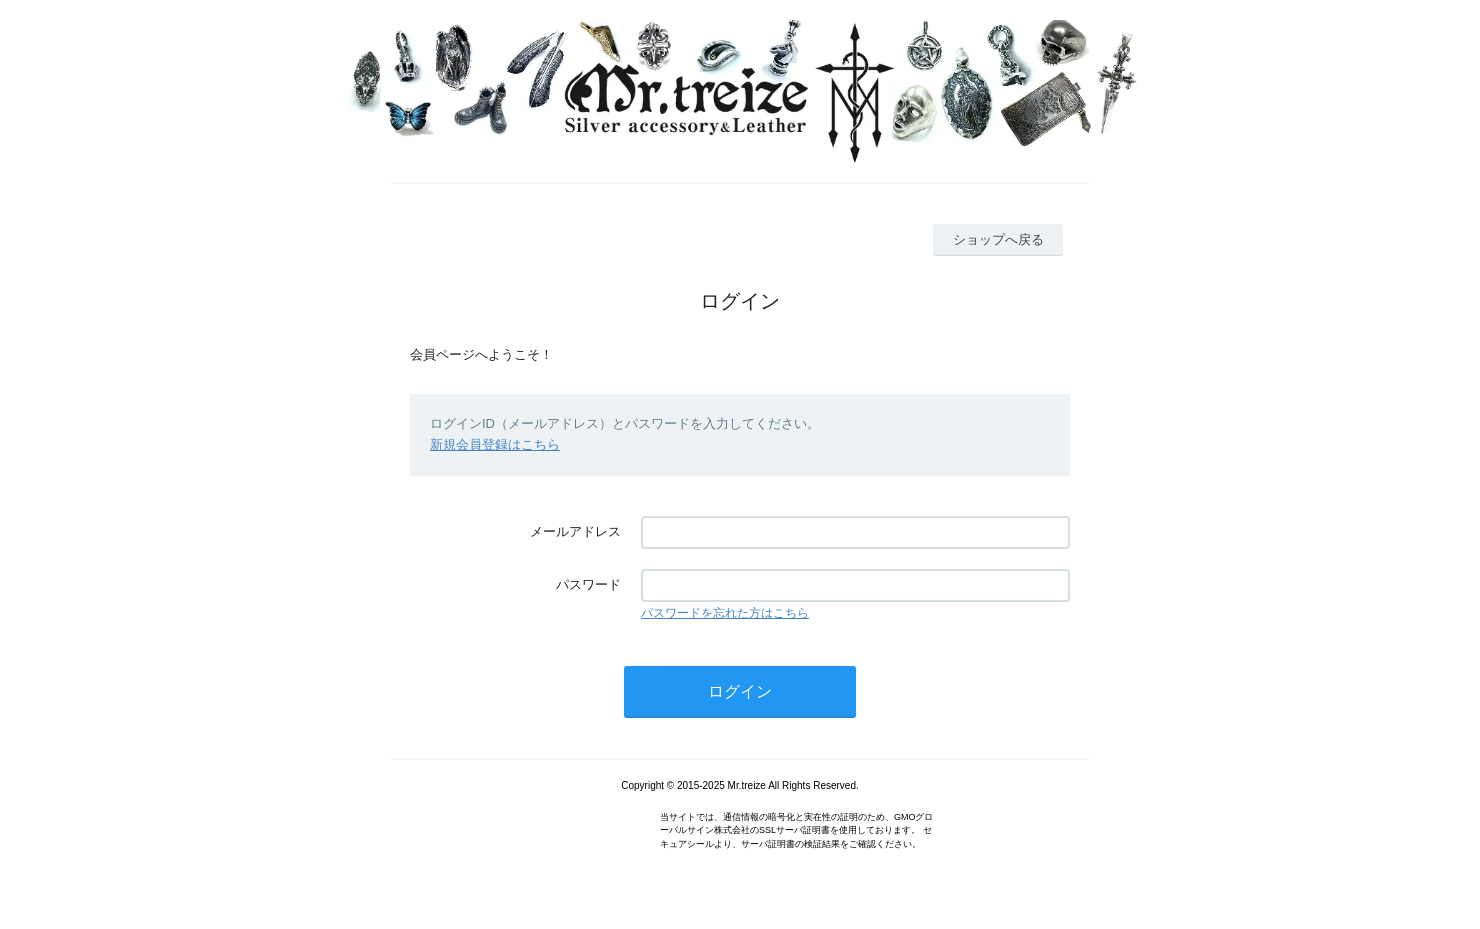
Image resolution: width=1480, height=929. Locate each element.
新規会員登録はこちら (495, 444)
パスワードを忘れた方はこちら (725, 613)
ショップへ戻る (998, 239)
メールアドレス (575, 531)
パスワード (588, 584)
